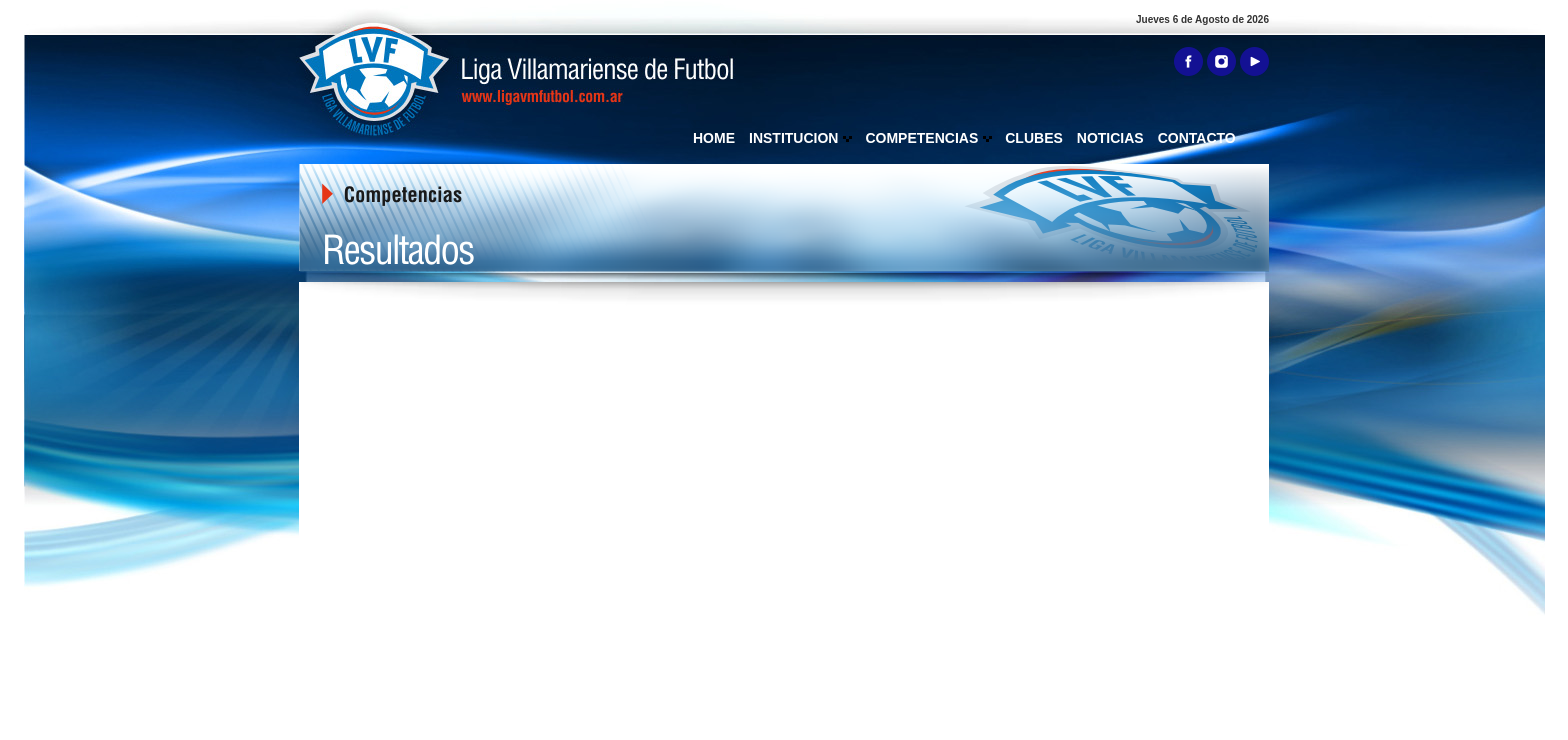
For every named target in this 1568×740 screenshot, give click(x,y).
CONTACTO (1197, 138)
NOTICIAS (1110, 138)
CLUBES (1034, 138)
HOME (714, 138)
